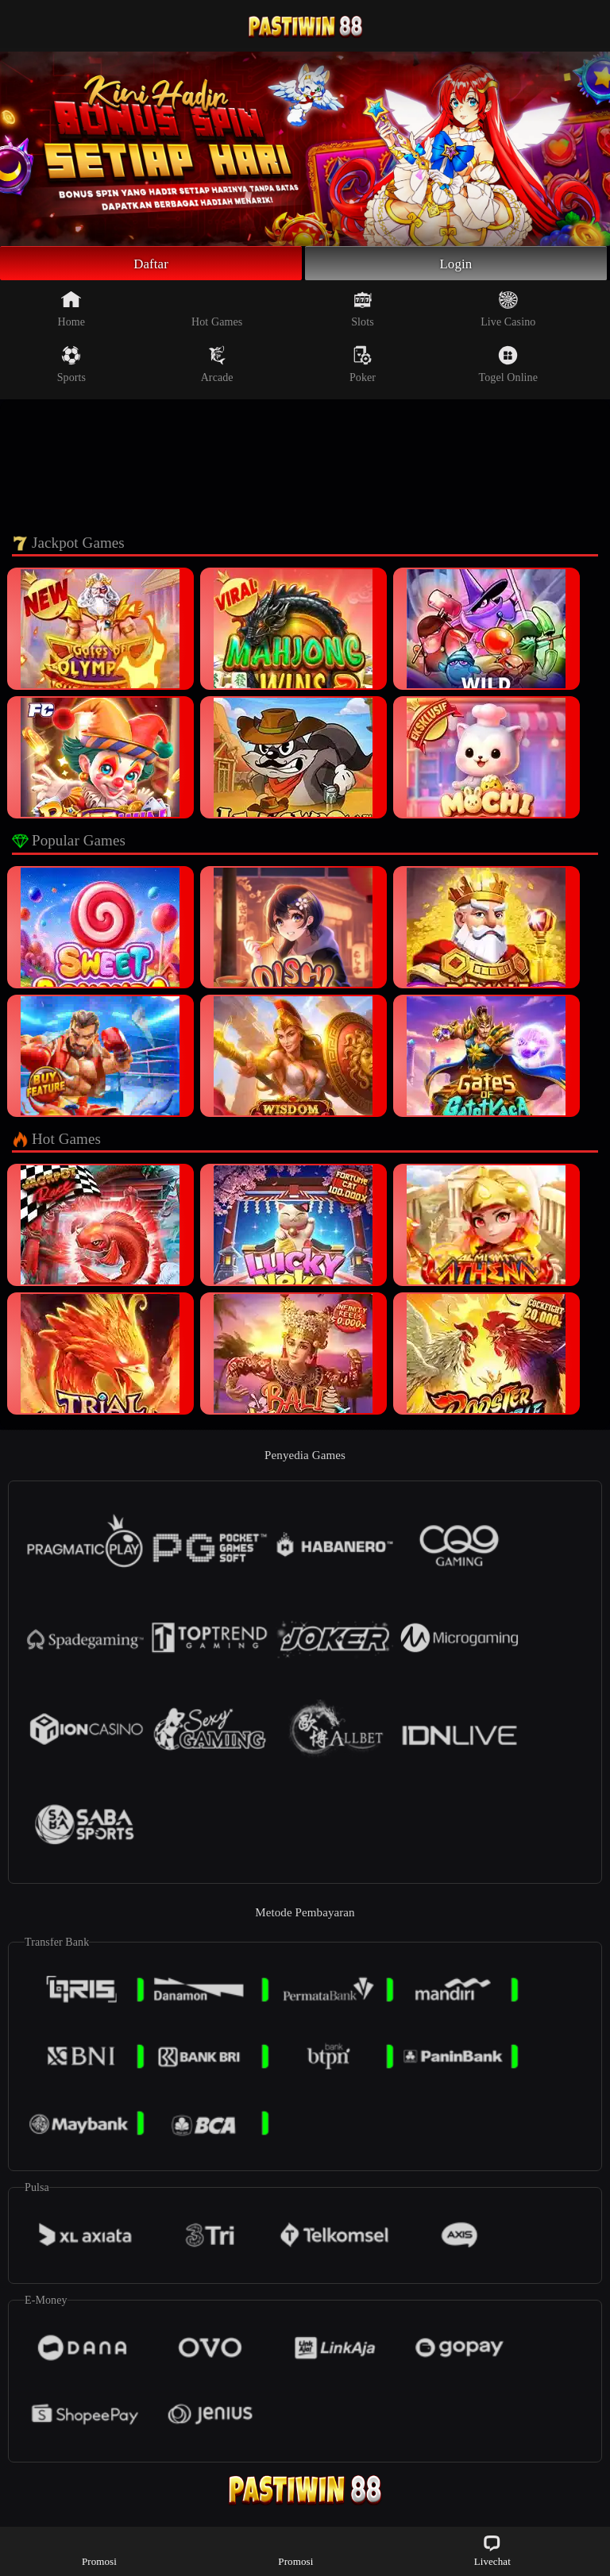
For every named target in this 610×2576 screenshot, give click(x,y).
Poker (362, 367)
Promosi (99, 2550)
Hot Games (216, 311)
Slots (362, 311)
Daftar (151, 264)
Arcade (217, 367)
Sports (71, 367)
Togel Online (508, 367)
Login (455, 264)
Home (72, 311)
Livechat (492, 2550)
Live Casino (508, 311)
